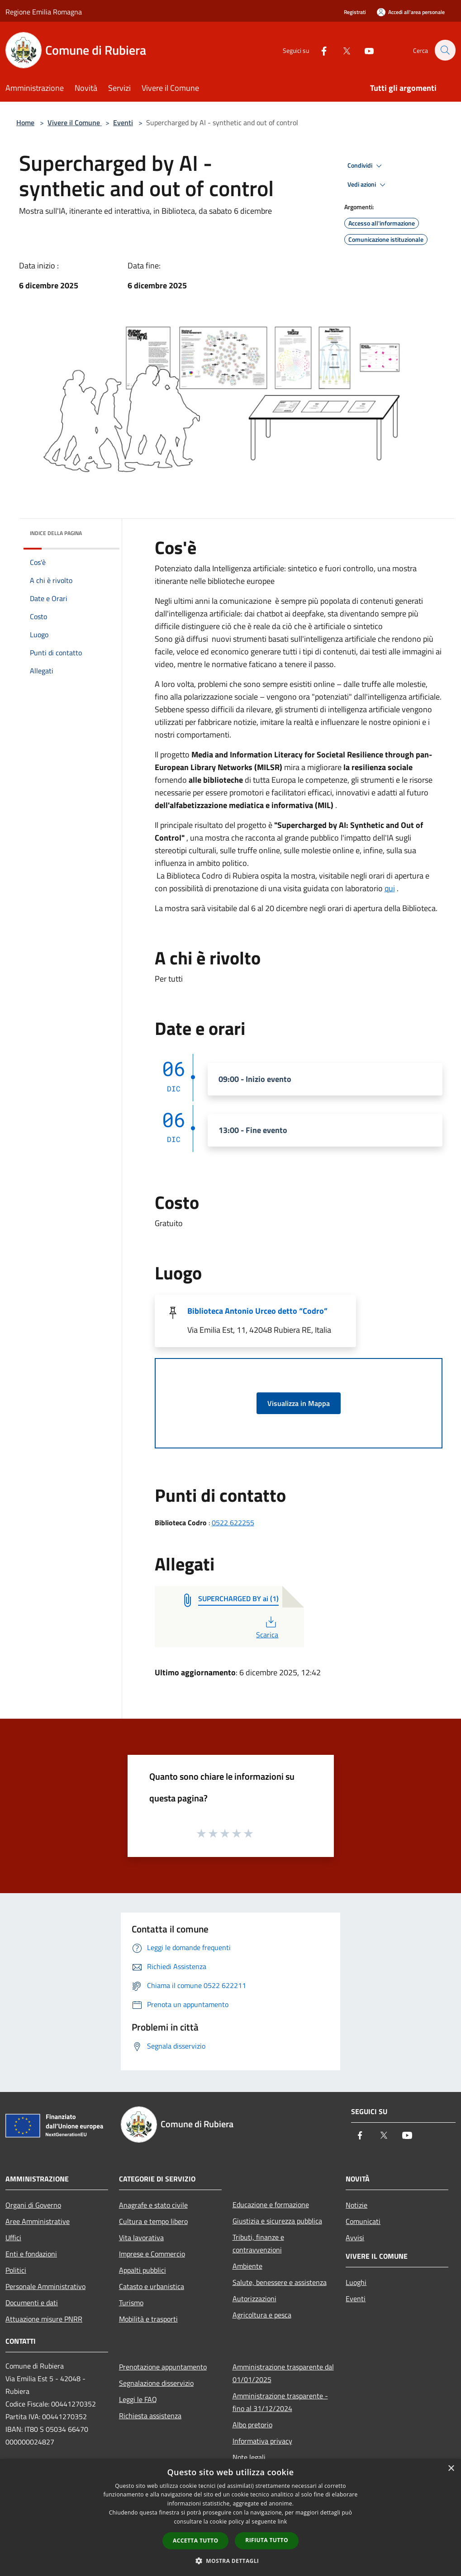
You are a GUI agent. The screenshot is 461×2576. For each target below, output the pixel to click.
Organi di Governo (33, 2205)
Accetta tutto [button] (195, 2540)
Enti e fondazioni (31, 2253)
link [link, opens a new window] (282, 2521)
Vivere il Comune (75, 122)
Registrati (355, 12)
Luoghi (356, 2282)
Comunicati (363, 2221)
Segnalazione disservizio (156, 2383)
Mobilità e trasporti (148, 2318)
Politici (15, 2270)
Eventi (123, 122)
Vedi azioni (367, 184)
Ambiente (247, 2266)
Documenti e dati (31, 2302)
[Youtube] (364, 50)
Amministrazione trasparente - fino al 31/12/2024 (280, 2402)
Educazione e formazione (271, 2204)
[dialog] (230, 2517)
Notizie (356, 2205)
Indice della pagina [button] (56, 533)
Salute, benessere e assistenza (280, 2282)
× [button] (450, 2468)
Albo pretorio (252, 2424)
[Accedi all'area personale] (411, 12)
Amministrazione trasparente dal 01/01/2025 (283, 2373)
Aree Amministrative (37, 2221)
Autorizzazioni (254, 2298)
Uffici (13, 2237)
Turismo (131, 2302)
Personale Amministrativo (45, 2286)
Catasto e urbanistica (151, 2286)
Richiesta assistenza (150, 2415)
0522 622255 (233, 1522)
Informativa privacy (262, 2440)
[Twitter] (342, 50)
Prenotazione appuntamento (163, 2366)
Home (25, 122)
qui (390, 888)
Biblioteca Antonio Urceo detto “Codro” (257, 1311)
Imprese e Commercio (152, 2253)
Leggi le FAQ (138, 2399)
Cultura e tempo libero (153, 2221)
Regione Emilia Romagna (43, 11)
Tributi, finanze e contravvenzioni (258, 2243)
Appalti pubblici (142, 2270)
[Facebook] (319, 50)
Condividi (366, 165)
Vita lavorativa (141, 2237)
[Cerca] (445, 50)
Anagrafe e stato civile (153, 2205)
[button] (230, 2560)
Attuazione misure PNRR (43, 2318)
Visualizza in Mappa (298, 1403)
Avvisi (355, 2237)
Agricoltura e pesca (262, 2314)
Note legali (249, 2457)
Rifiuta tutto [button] (266, 2540)
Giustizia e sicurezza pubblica (277, 2220)
